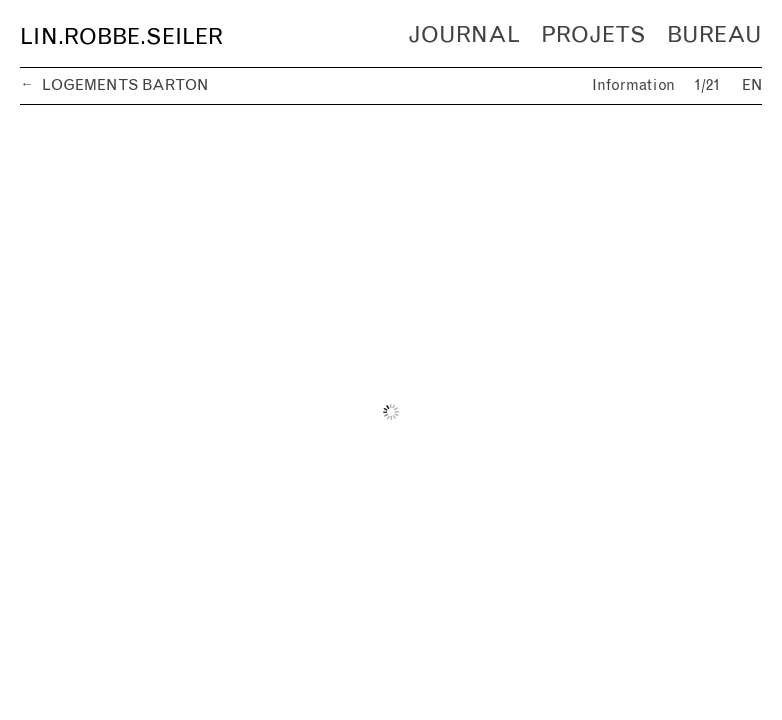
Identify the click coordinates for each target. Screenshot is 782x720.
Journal (464, 35)
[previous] (205, 412)
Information (633, 85)
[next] (576, 412)
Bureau (714, 35)
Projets (593, 35)
